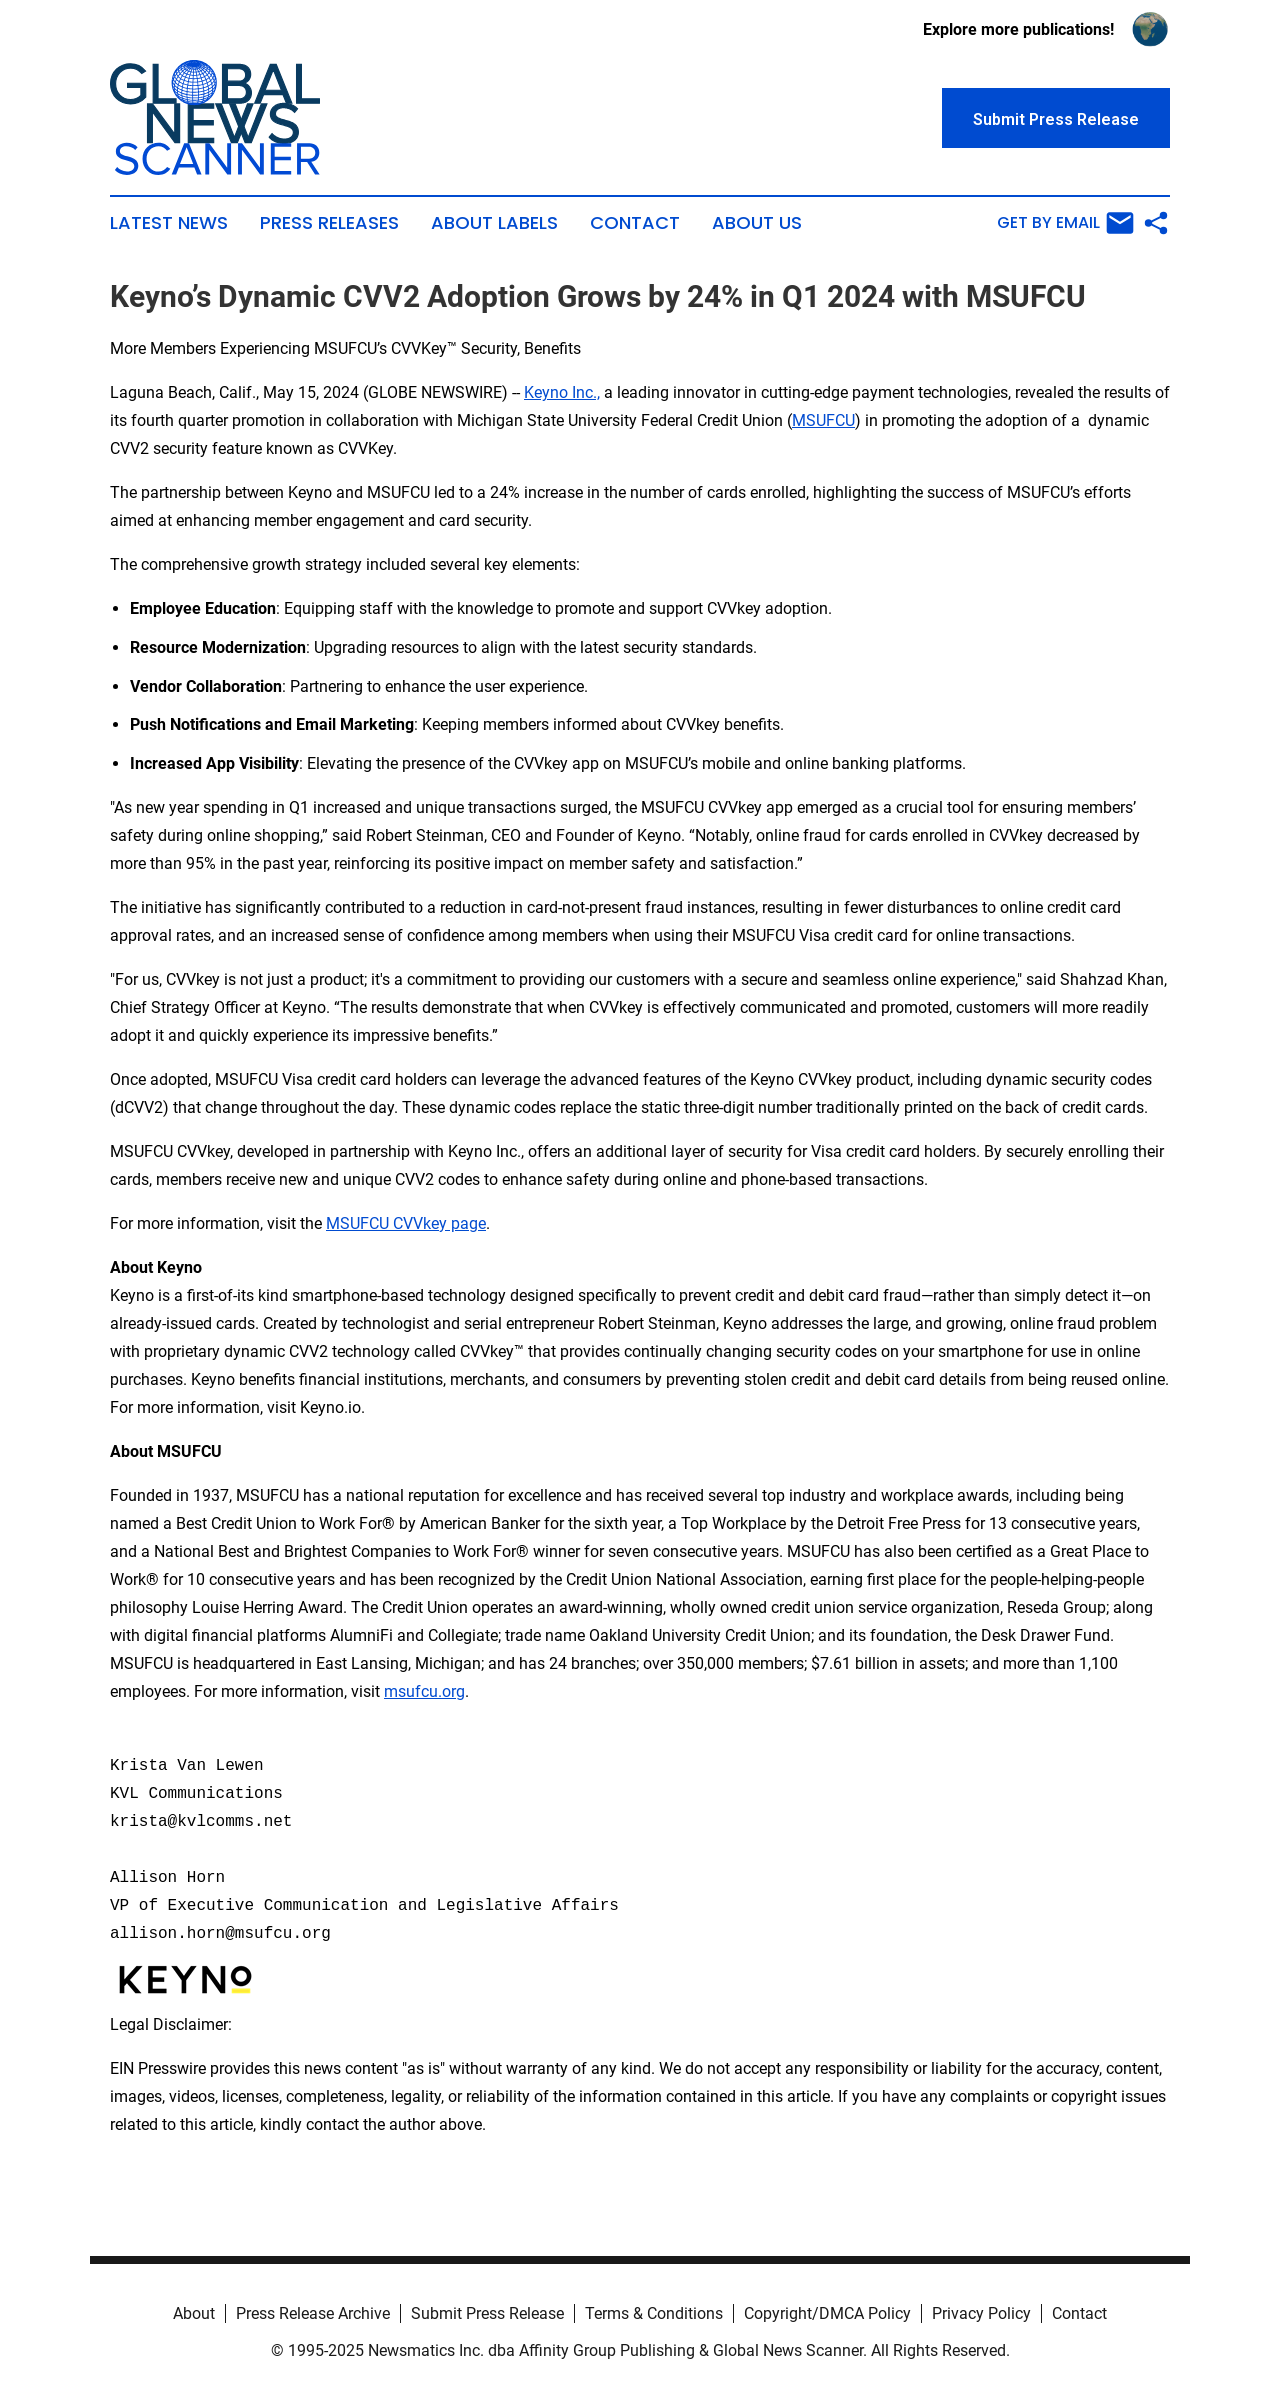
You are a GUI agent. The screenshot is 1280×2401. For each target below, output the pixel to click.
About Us (757, 223)
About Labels (494, 223)
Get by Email (1065, 223)
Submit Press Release (487, 2313)
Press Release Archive (313, 2313)
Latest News (169, 223)
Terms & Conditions (654, 2313)
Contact (635, 223)
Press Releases (329, 223)
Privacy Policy (981, 2313)
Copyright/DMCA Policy (827, 2313)
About (194, 2313)
